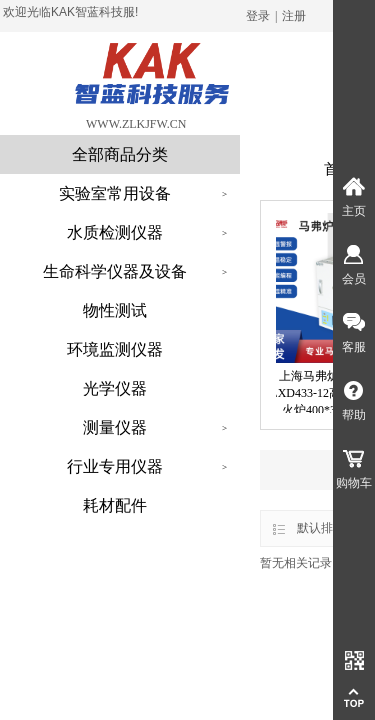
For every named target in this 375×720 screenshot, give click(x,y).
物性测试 (115, 310)
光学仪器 (115, 388)
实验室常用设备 (115, 193)
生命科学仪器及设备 (115, 271)
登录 (258, 16)
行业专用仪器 (115, 466)
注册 (294, 16)
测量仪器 (115, 427)
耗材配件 (115, 505)
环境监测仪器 (115, 349)
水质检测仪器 (115, 232)
